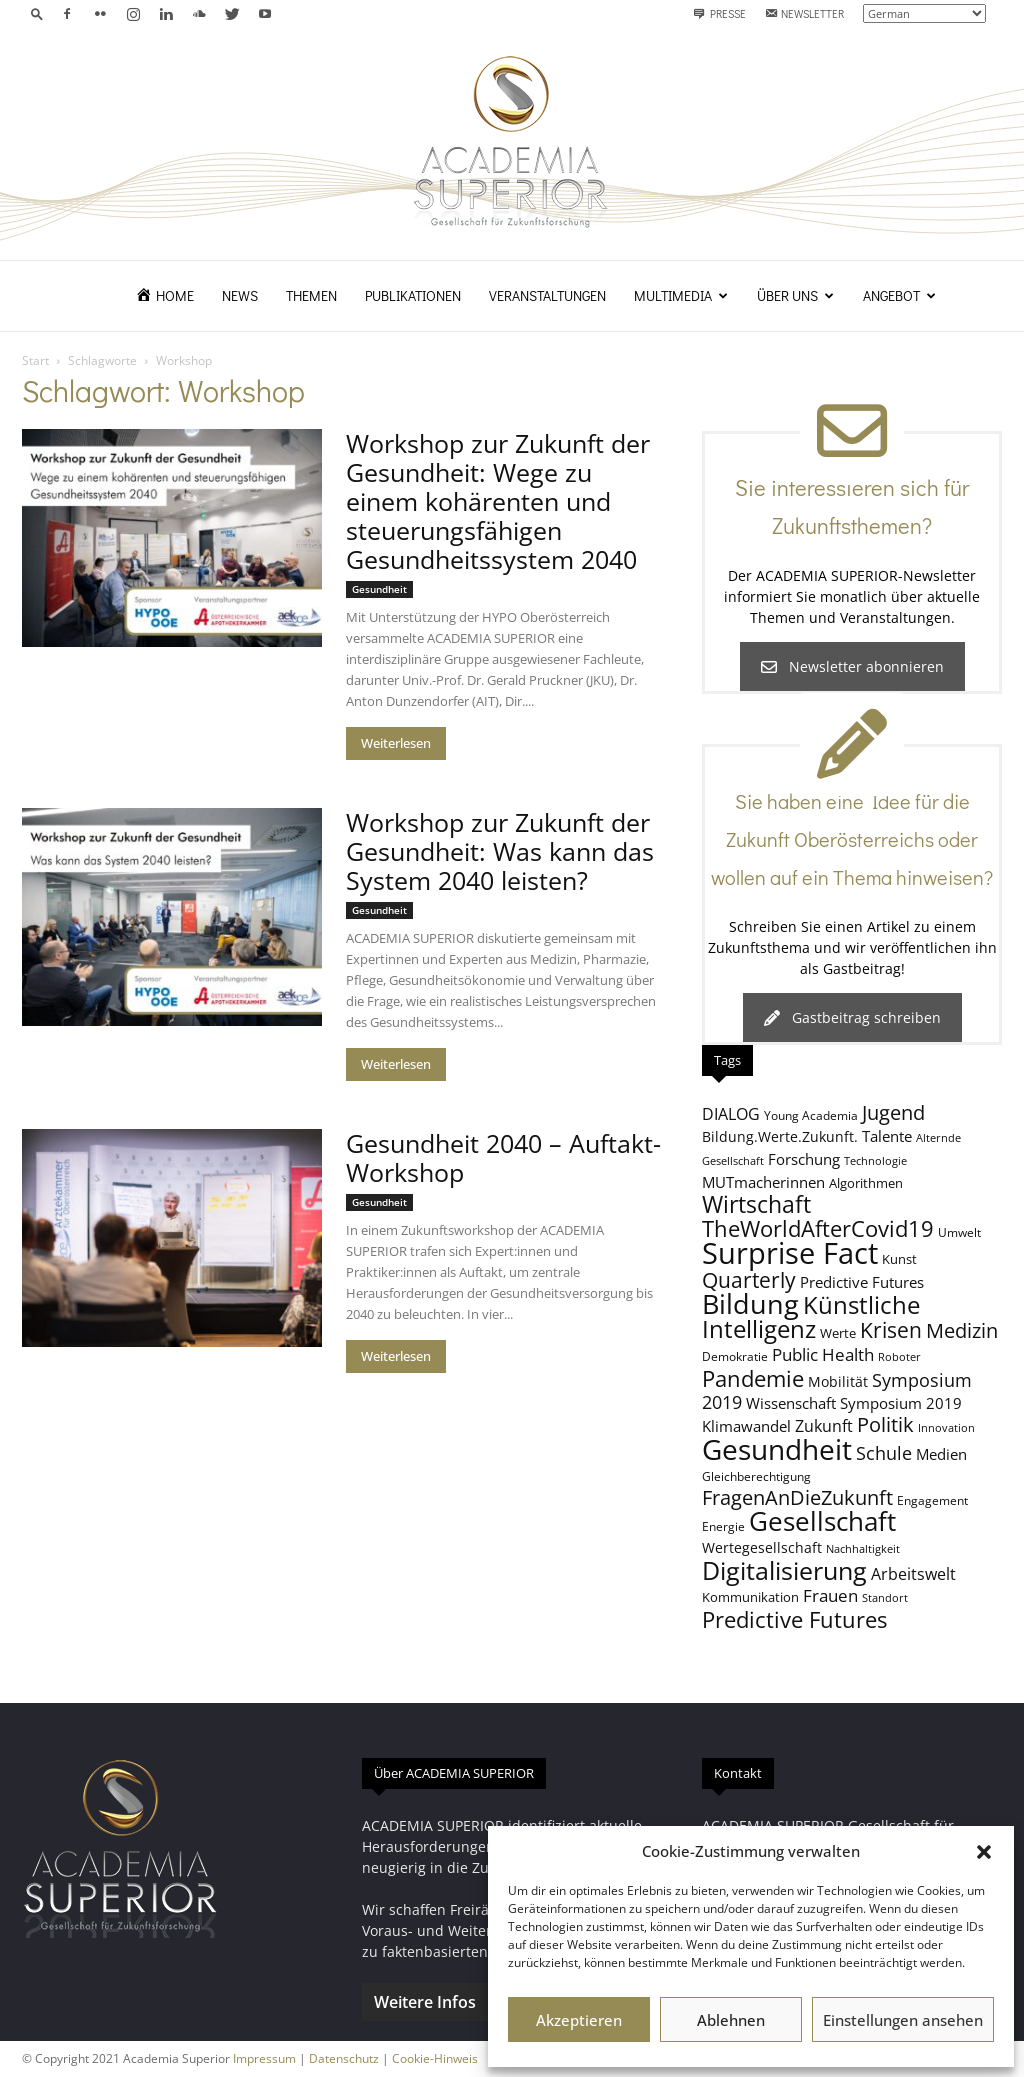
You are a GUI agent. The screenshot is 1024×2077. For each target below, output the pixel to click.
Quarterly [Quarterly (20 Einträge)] (749, 1280)
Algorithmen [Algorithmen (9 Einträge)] (866, 1183)
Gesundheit (379, 589)
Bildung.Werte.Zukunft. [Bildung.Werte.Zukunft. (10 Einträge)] (780, 1136)
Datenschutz (344, 2058)
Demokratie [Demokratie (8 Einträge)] (735, 1356)
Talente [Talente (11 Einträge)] (887, 1136)
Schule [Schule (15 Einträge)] (884, 1453)
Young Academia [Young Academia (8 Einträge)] (811, 1115)
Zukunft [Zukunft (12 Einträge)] (824, 1426)
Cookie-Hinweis (435, 2058)
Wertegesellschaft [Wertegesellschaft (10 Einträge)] (762, 1547)
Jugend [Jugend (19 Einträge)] (893, 1112)
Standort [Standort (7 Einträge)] (885, 1598)
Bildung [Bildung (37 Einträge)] (750, 1303)
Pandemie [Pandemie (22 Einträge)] (753, 1378)
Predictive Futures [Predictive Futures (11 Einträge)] (862, 1282)
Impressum (264, 2058)
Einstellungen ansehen (903, 2020)
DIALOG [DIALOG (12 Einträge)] (731, 1114)
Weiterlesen (396, 743)
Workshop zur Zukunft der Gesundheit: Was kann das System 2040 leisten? (500, 851)
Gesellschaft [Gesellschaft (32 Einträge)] (822, 1521)
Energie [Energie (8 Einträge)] (723, 1526)
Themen (311, 295)
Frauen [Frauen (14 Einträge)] (830, 1595)
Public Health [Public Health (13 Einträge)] (823, 1354)
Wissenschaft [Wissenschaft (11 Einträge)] (791, 1403)
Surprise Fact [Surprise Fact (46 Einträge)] (790, 1253)
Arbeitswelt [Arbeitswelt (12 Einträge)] (913, 1574)
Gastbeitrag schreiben (852, 1017)
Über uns (795, 295)
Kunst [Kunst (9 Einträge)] (899, 1259)
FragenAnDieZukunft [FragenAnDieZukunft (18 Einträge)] (797, 1497)
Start (35, 360)
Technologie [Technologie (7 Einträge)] (875, 1161)
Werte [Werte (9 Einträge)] (838, 1333)
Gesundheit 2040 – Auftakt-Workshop (503, 1157)
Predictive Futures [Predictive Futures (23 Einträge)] (794, 1619)
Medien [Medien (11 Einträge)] (941, 1454)
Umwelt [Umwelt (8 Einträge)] (959, 1232)
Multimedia (681, 295)
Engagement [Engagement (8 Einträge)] (932, 1500)
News (240, 295)
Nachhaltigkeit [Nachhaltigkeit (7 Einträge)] (863, 1549)
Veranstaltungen (547, 295)
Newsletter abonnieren (852, 666)
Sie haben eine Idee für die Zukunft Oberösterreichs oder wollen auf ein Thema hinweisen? (852, 839)
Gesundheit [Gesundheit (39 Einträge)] (777, 1449)
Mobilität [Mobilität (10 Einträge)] (838, 1381)
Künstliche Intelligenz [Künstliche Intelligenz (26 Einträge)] (811, 1317)
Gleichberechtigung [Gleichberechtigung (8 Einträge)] (756, 1476)
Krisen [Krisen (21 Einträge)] (891, 1329)
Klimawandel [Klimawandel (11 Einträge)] (746, 1426)
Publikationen (413, 295)
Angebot (899, 295)
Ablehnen (731, 2020)
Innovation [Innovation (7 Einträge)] (946, 1428)
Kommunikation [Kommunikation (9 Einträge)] (750, 1597)
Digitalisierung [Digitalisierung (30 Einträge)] (784, 1570)
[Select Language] (924, 13)
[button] (984, 1852)
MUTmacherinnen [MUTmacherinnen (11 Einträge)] (763, 1182)
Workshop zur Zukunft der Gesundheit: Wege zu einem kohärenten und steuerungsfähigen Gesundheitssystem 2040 (498, 501)
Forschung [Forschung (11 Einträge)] (804, 1159)
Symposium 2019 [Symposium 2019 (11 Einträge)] (901, 1403)
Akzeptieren (579, 2020)
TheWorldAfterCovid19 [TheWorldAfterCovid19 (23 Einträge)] (818, 1228)
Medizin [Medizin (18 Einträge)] (962, 1330)
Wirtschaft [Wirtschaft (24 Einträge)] (756, 1204)
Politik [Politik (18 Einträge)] (885, 1424)
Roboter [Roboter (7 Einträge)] (899, 1357)
